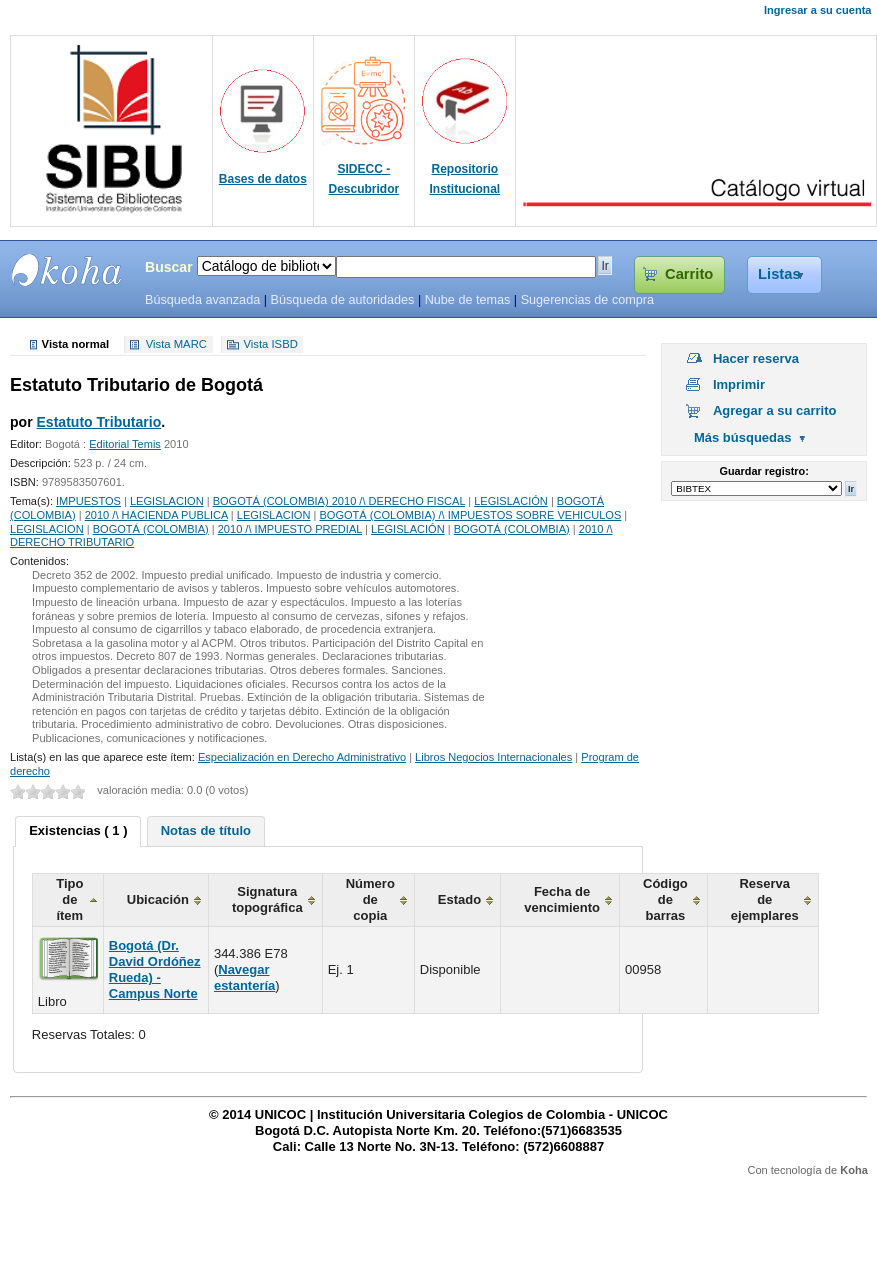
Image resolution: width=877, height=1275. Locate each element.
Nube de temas (468, 300)
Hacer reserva (756, 358)
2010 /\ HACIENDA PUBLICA (156, 515)
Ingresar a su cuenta (817, 10)
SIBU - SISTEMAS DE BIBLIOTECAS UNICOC (67, 270)
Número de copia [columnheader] (370, 899)
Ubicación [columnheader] (158, 899)
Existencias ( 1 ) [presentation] (78, 830)
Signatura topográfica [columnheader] (267, 899)
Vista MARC (176, 345)
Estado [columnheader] (459, 899)
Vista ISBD (270, 345)
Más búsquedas (743, 437)
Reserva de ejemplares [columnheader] (765, 899)
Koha (854, 1170)
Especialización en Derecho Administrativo (302, 757)
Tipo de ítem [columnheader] (69, 899)
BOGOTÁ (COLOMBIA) (151, 529)
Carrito (689, 274)
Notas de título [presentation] (206, 830)
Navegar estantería (244, 977)
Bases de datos (263, 179)
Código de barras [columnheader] (665, 899)
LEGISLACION (167, 501)
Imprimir (739, 384)
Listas (779, 274)
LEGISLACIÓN (511, 501)
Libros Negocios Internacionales (493, 757)
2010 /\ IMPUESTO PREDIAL (290, 529)
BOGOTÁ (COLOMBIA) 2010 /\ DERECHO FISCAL (339, 501)
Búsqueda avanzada (202, 300)
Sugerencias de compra (587, 300)
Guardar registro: (764, 471)
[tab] (78, 832)
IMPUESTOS (88, 501)
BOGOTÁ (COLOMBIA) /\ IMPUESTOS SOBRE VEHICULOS (470, 515)
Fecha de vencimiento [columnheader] (562, 899)
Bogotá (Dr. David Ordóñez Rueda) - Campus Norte (155, 969)
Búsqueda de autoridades (342, 300)
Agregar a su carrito (775, 410)
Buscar (169, 267)
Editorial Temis (125, 444)
